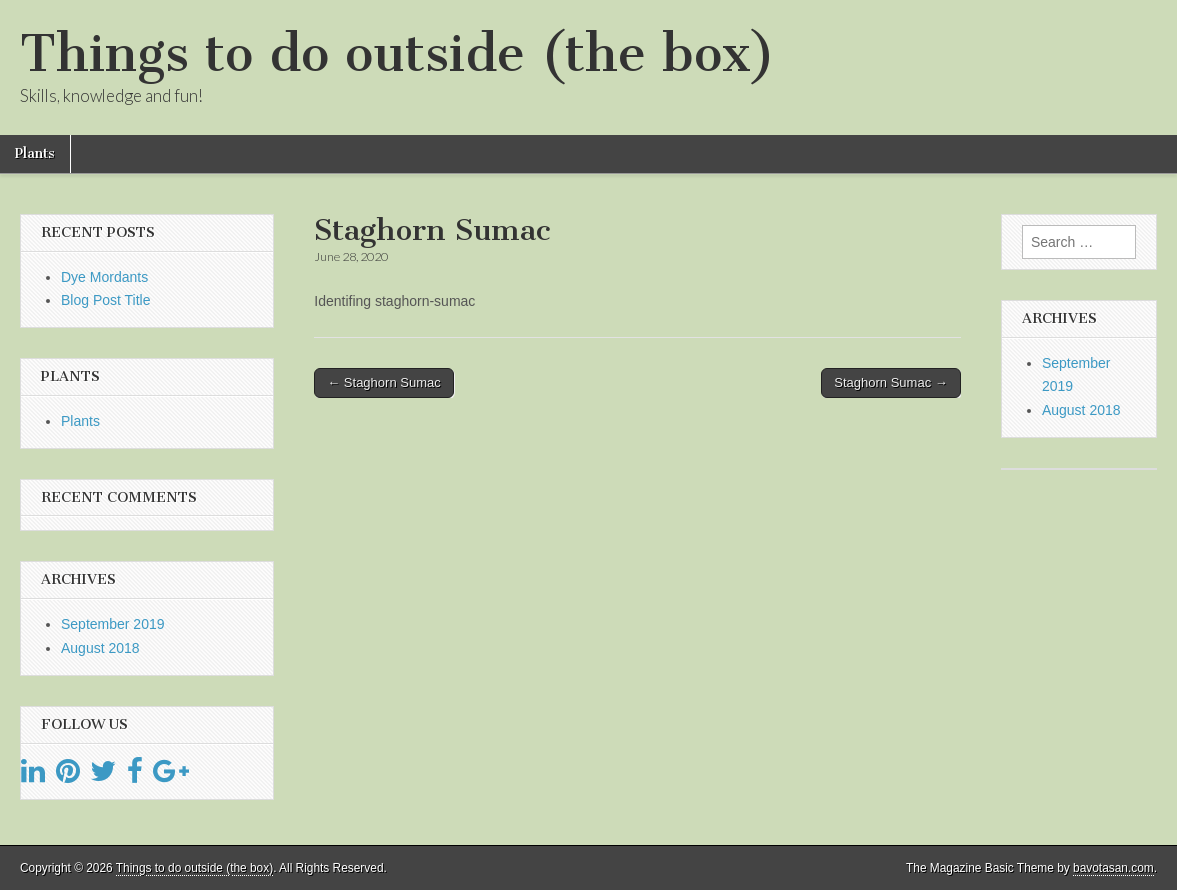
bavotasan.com (1113, 868)
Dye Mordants (104, 277)
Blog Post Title (106, 300)
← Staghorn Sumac (383, 382)
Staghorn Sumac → (890, 382)
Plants (35, 153)
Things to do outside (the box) (397, 53)
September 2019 (113, 624)
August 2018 (100, 648)
